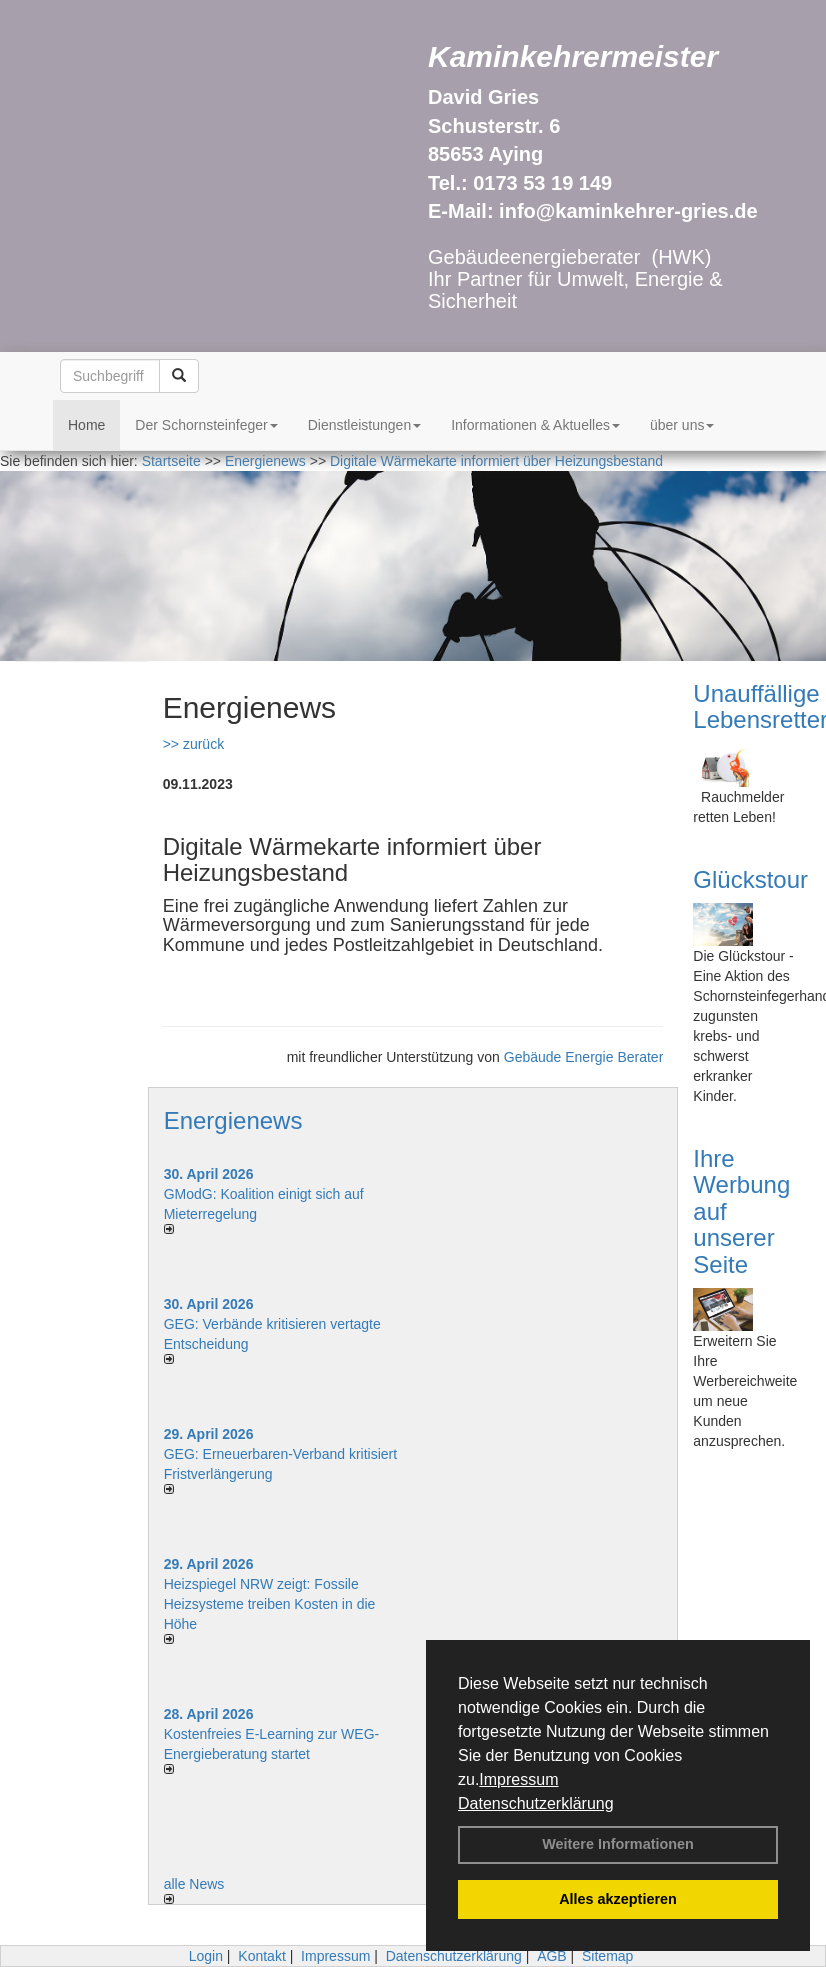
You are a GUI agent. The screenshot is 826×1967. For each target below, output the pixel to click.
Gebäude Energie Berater (584, 1057)
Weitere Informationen (618, 1844)
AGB (552, 1956)
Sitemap (607, 1956)
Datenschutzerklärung (536, 1803)
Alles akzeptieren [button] (618, 1899)
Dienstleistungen (365, 425)
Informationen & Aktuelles (535, 425)
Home (86, 425)
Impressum (518, 1779)
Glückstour (750, 879)
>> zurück (193, 744)
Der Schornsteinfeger (206, 425)
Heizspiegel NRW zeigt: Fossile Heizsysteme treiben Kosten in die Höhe (270, 1604)
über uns (682, 425)
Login (206, 1956)
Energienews (233, 1120)
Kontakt (261, 1956)
